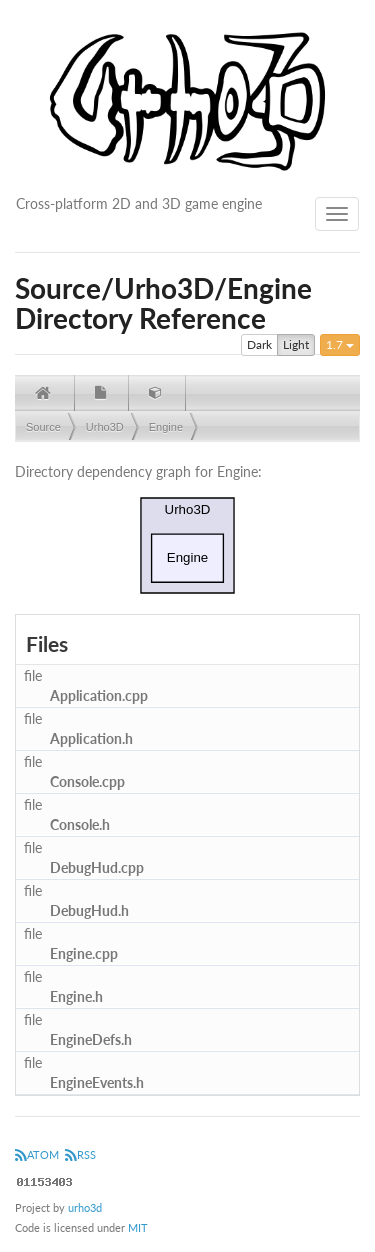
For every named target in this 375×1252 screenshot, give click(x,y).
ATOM (37, 1154)
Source (43, 427)
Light (296, 345)
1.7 (340, 344)
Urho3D (105, 427)
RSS (80, 1154)
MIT (138, 1227)
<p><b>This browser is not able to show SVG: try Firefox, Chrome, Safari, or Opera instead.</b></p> (188, 545)
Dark (259, 345)
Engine (166, 427)
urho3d (85, 1207)
